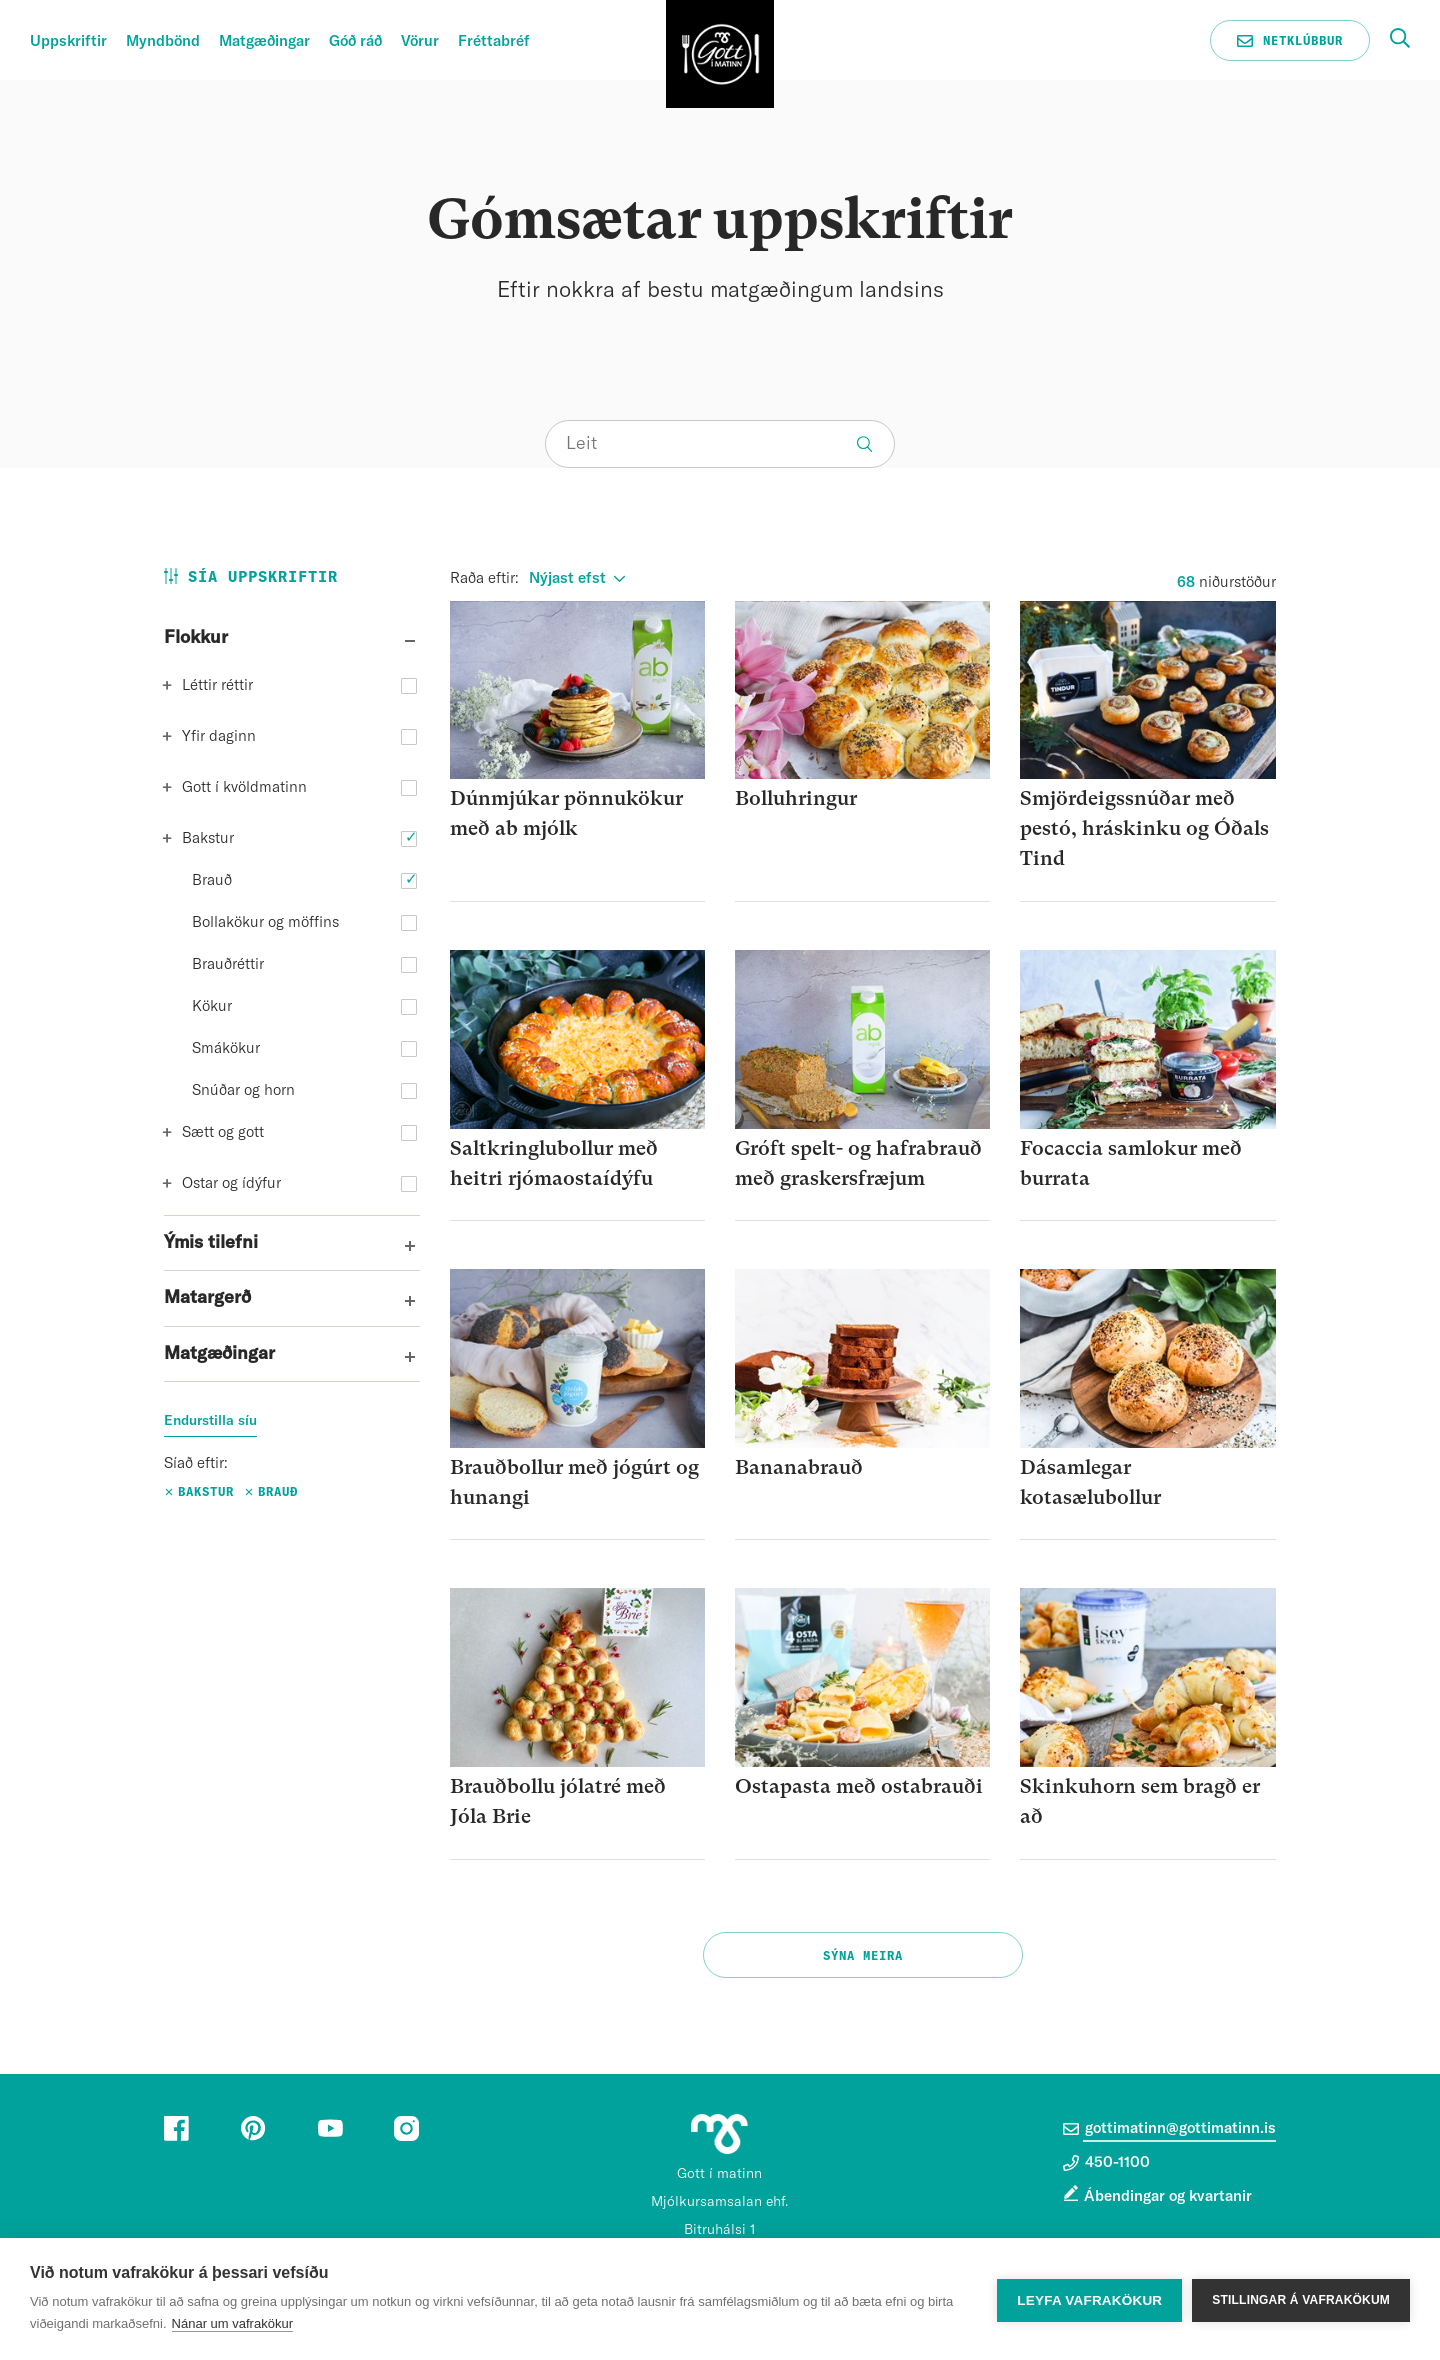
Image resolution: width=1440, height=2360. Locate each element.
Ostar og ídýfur (231, 1183)
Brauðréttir (228, 964)
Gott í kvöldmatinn (244, 787)
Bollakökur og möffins (265, 922)
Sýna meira (863, 1956)
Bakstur (208, 838)
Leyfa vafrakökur (1089, 2299)
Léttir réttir (217, 685)
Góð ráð (355, 41)
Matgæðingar (264, 41)
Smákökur (226, 1048)
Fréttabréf (494, 41)
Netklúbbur (1290, 41)
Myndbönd (163, 41)
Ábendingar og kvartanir (1168, 2196)
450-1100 (1106, 2163)
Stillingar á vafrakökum (1301, 2299)
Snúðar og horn (243, 1090)
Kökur (212, 1006)
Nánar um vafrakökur (232, 2323)
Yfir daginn (219, 736)
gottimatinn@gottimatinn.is (1169, 2129)
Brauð (212, 880)
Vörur (420, 41)
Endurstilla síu (210, 1421)
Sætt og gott (223, 1132)
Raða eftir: (484, 578)
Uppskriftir (68, 41)
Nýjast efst (567, 578)
